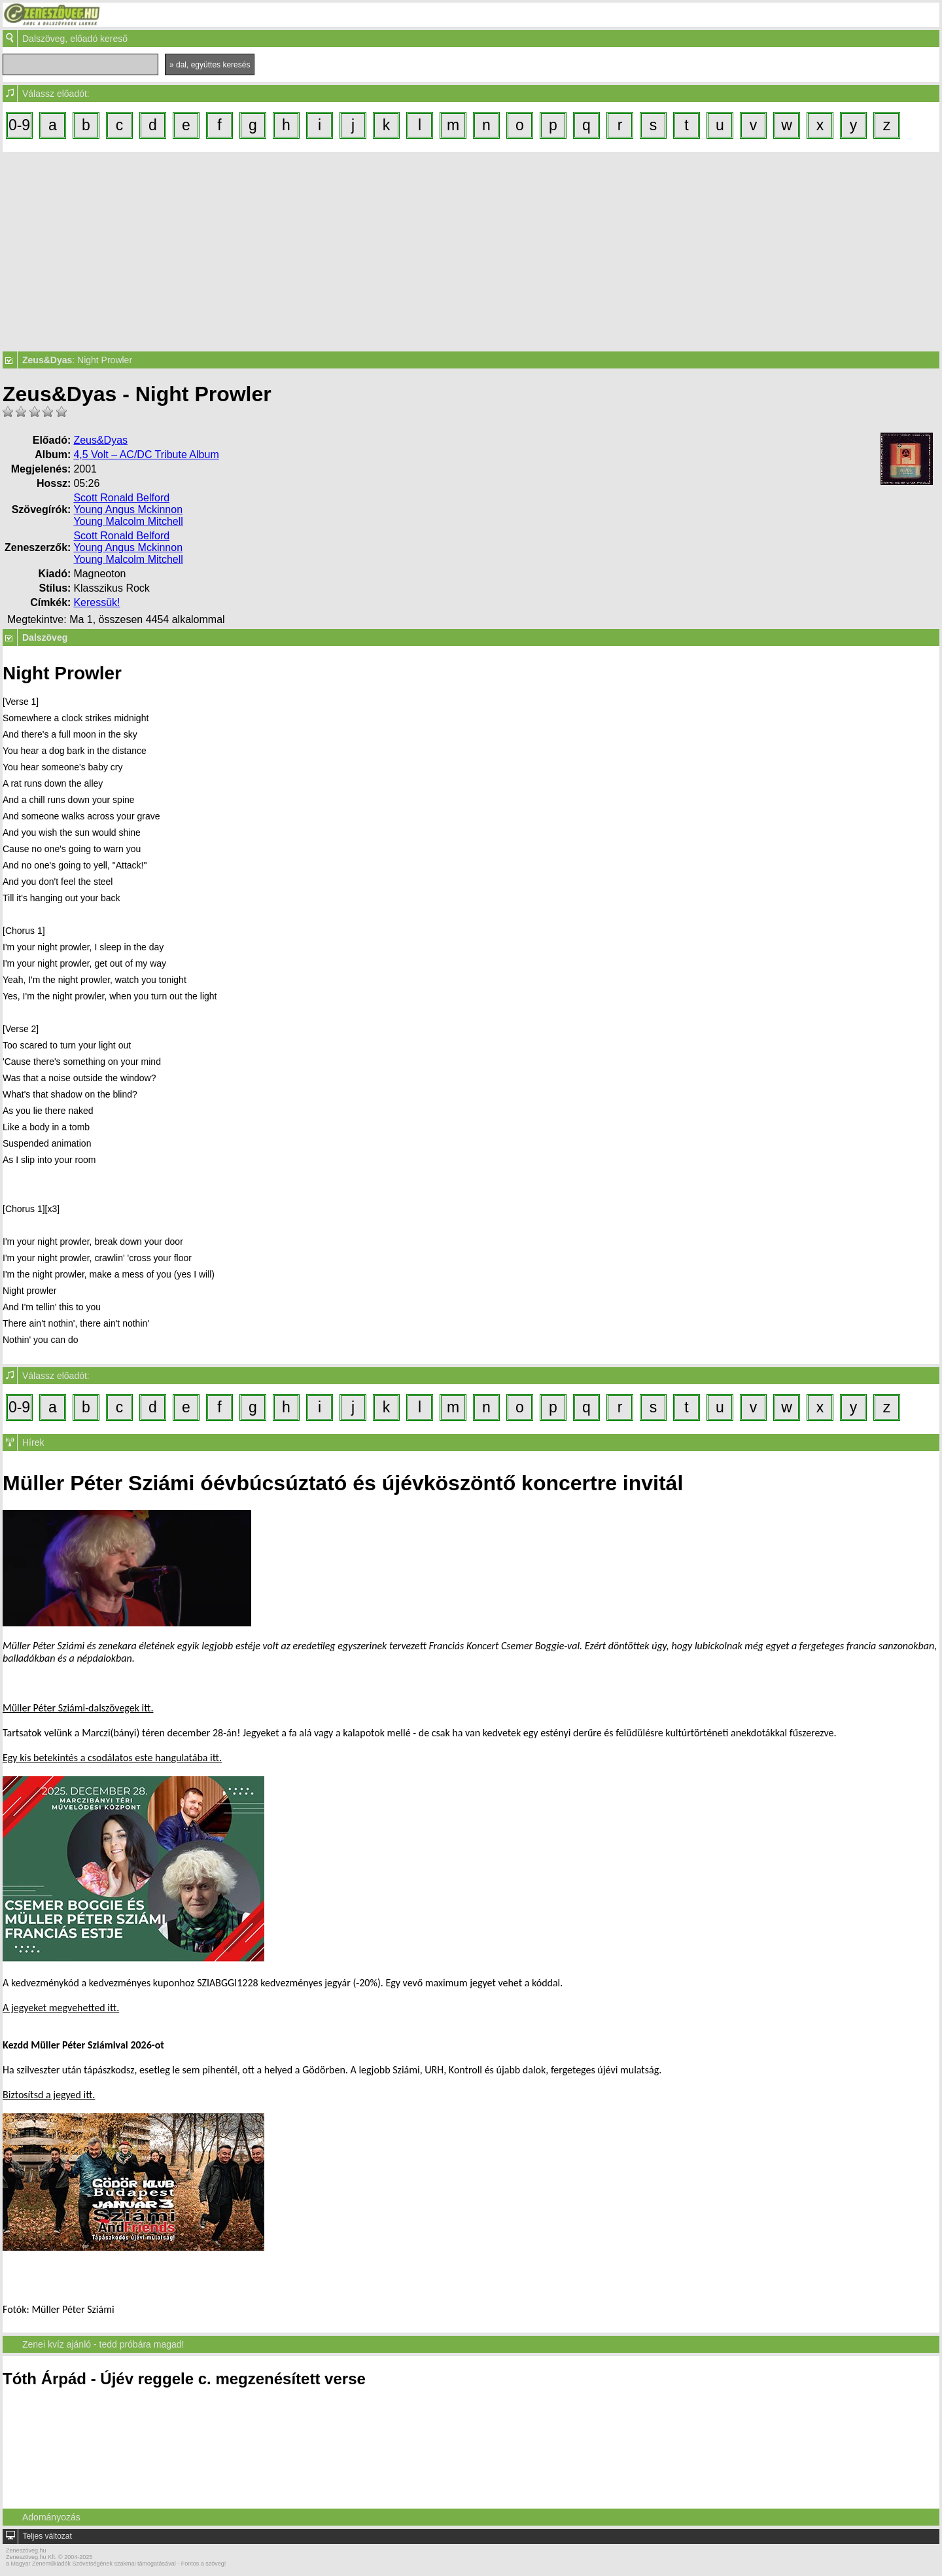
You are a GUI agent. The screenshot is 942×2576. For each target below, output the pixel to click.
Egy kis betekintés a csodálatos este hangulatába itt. (112, 1757)
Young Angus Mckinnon (128, 509)
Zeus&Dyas (100, 440)
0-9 (19, 125)
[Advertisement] (471, 250)
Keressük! (96, 602)
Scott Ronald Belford (121, 497)
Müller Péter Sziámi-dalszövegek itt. (78, 1708)
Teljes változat (46, 2536)
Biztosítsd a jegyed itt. (49, 2094)
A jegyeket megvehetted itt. (61, 2007)
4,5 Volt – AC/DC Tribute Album (145, 454)
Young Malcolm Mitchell (128, 521)
